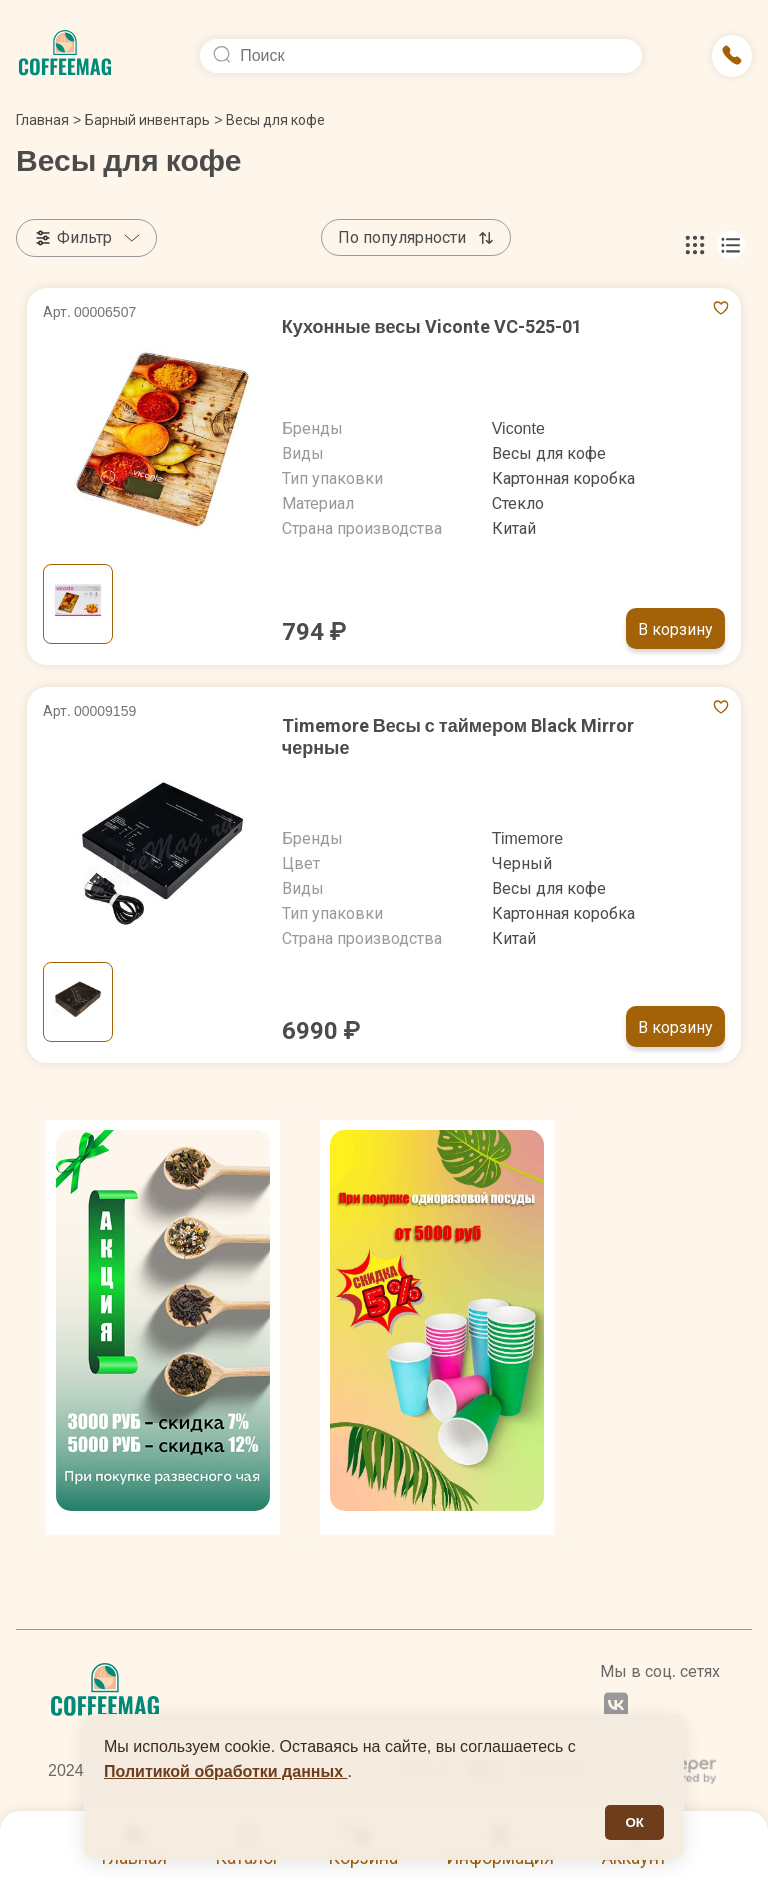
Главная (48, 120)
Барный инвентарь (147, 120)
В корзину (675, 629)
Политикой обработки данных (226, 1771)
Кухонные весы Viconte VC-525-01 (432, 326)
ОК (634, 1822)
